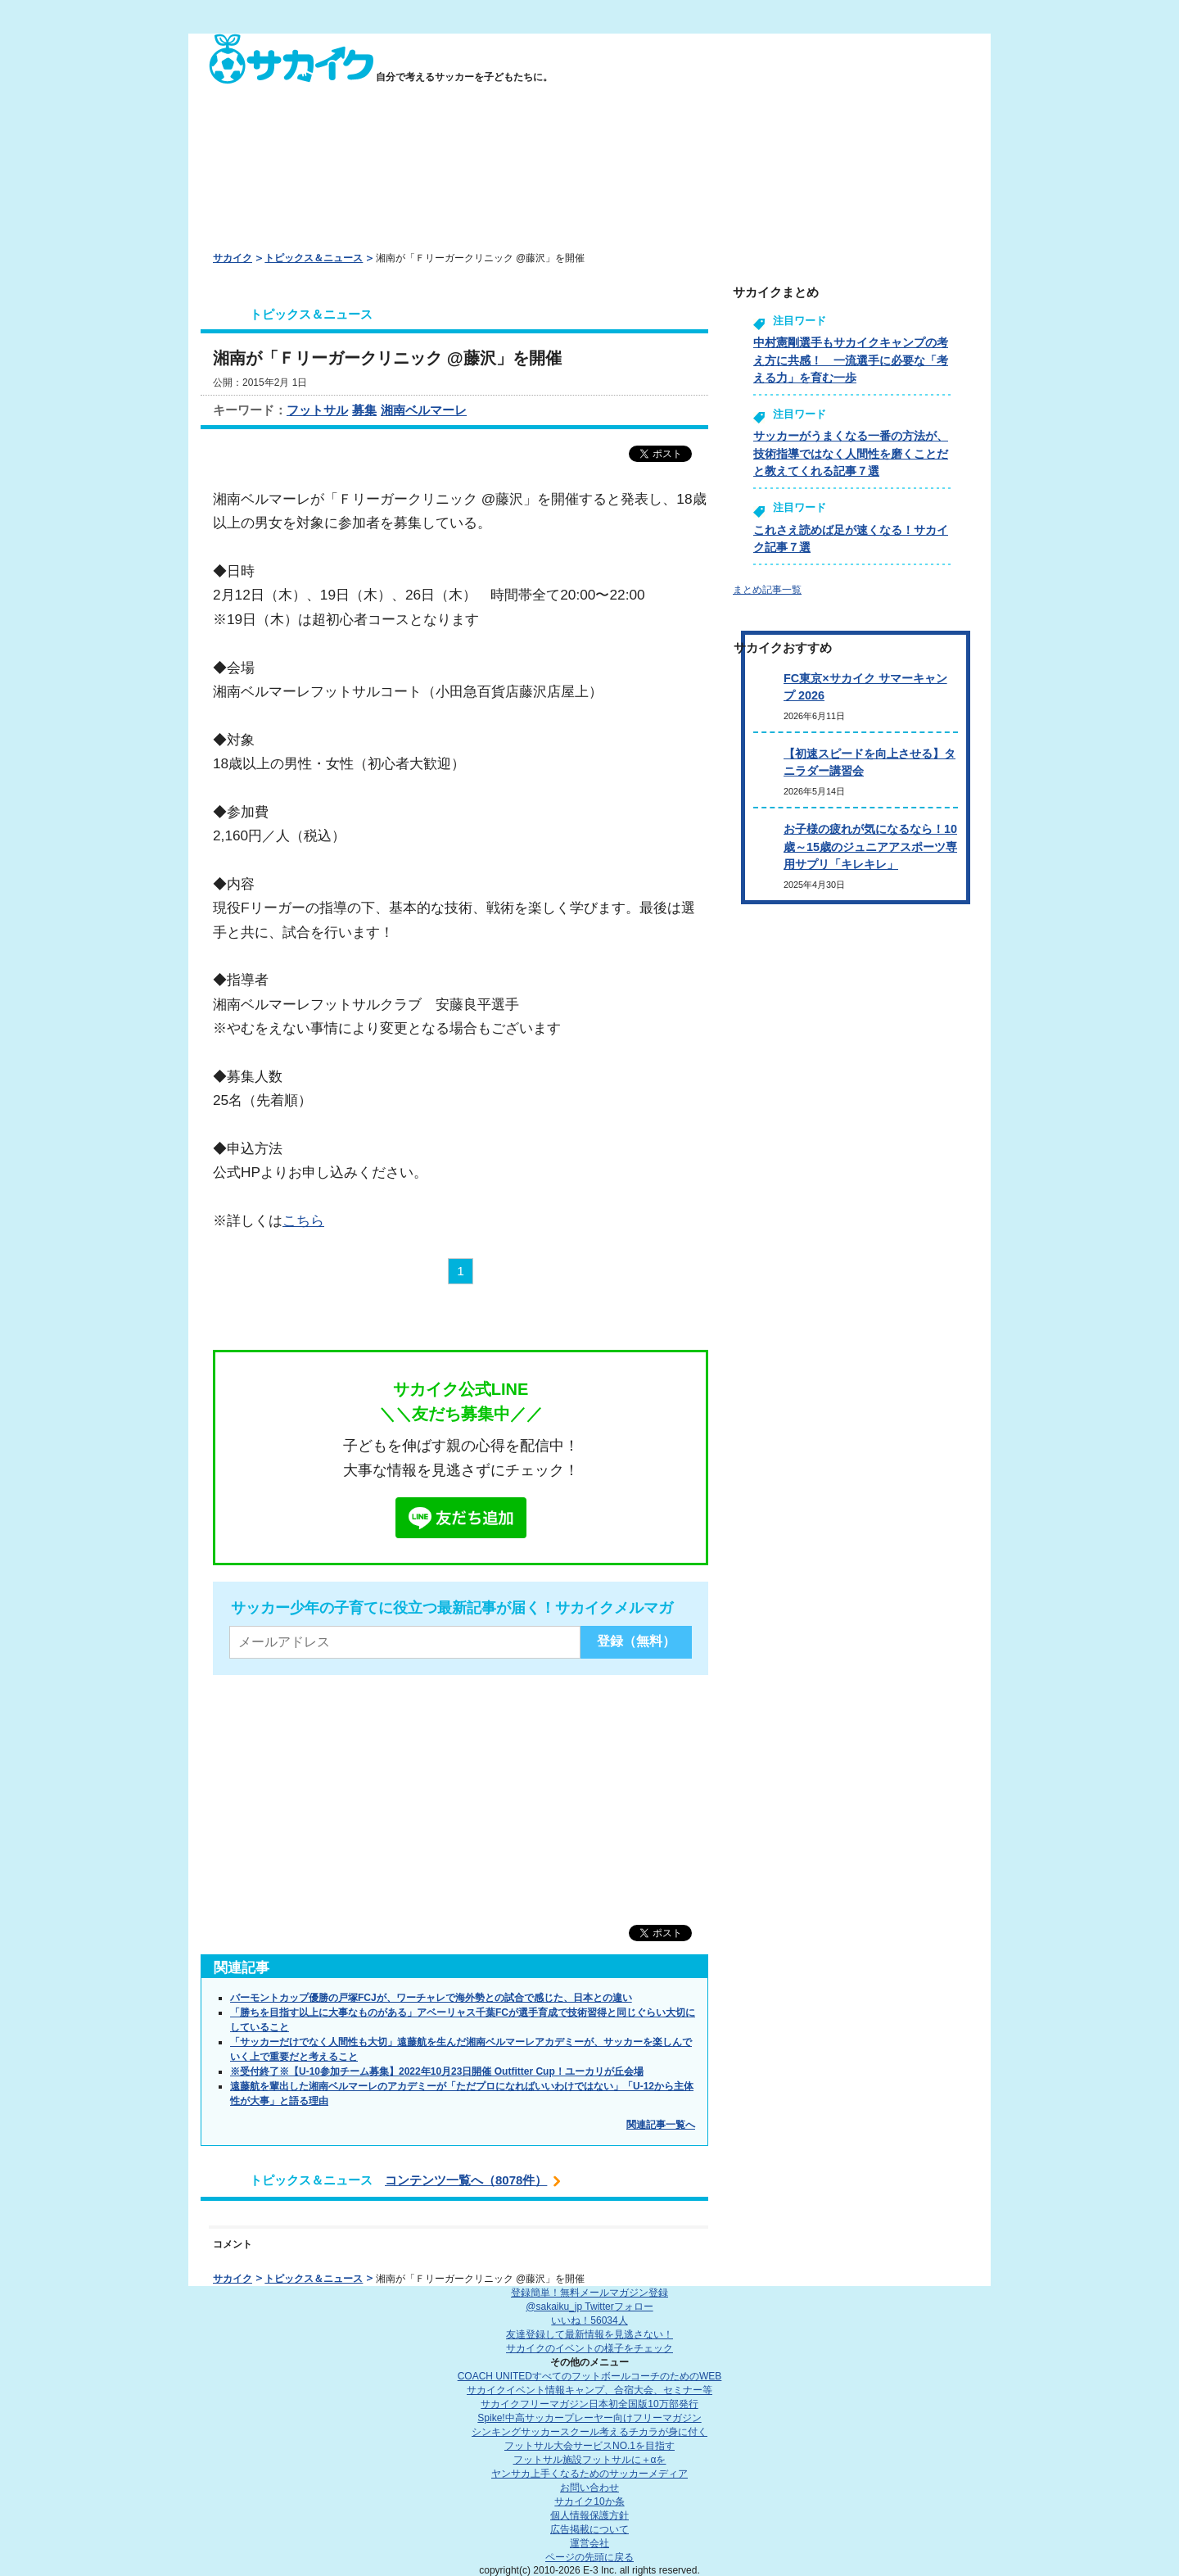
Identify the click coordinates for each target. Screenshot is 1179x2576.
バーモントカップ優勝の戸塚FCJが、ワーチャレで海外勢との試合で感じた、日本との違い (431, 1997)
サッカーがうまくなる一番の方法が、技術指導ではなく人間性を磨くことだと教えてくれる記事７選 (850, 453)
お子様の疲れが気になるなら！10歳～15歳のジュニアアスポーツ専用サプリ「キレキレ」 (870, 846)
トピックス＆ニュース (313, 258)
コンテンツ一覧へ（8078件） (466, 2180)
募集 (364, 410)
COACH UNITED (590, 2376)
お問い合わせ (589, 2487)
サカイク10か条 (589, 2501)
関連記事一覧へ (660, 2124)
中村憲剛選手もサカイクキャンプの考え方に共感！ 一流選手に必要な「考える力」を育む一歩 (850, 360)
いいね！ (589, 2320)
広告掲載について (589, 2529)
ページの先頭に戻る (589, 2557)
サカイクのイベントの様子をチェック (589, 2348)
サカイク (232, 258)
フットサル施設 (589, 2459)
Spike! (589, 2418)
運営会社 (589, 2543)
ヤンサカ (589, 2473)
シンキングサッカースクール (589, 2432)
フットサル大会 (589, 2446)
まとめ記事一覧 (767, 589)
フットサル (317, 410)
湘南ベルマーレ (424, 410)
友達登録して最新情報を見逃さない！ (589, 2334)
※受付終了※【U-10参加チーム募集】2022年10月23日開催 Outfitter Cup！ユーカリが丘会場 (437, 2071)
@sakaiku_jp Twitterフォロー (589, 2306)
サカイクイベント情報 (589, 2390)
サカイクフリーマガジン (589, 2404)
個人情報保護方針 (589, 2515)
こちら (303, 1220)
